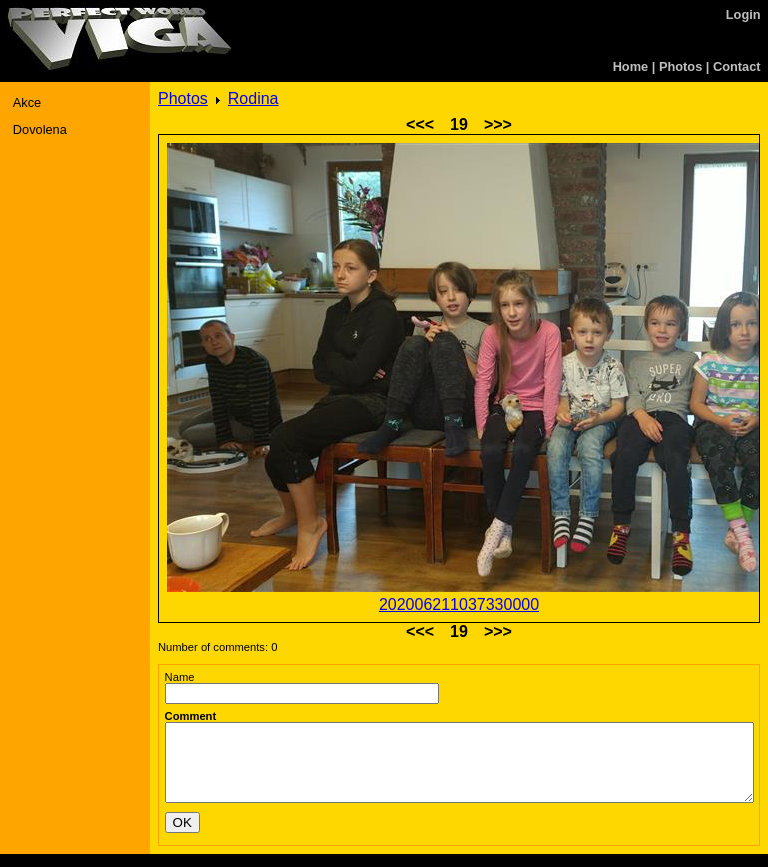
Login (743, 14)
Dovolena (40, 129)
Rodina (253, 98)
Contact (737, 66)
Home (631, 66)
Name (180, 677)
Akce (27, 102)
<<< (420, 124)
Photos (680, 66)
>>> (498, 124)
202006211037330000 (459, 604)
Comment (191, 716)
